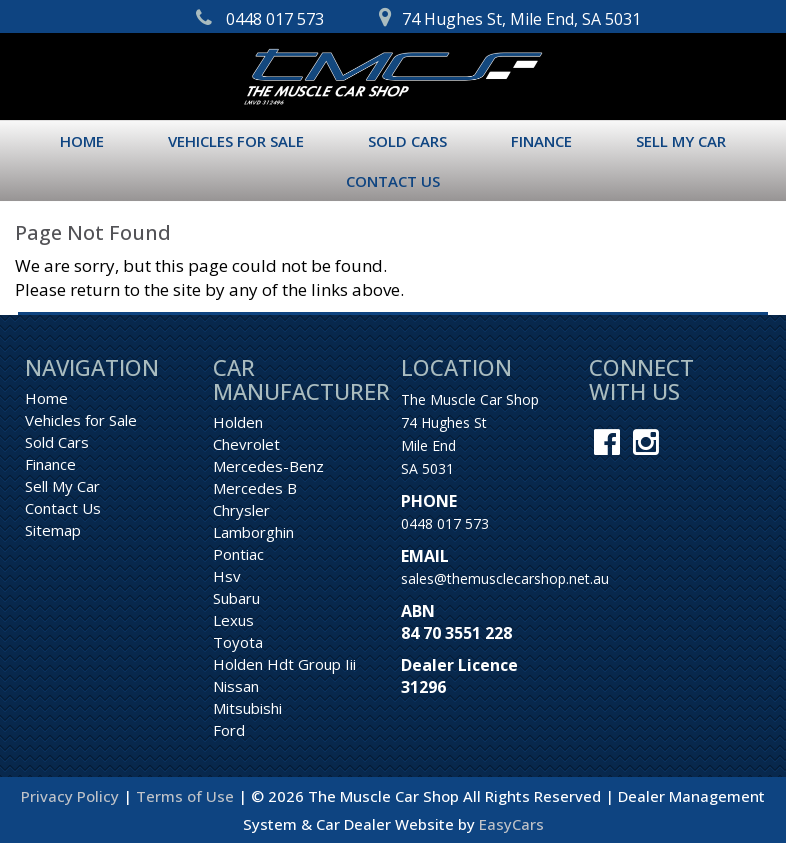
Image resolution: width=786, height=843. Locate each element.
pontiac (238, 554)
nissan (236, 686)
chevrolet (246, 444)
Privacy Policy (72, 796)
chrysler (241, 510)
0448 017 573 (445, 523)
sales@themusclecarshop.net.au (505, 578)
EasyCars (511, 824)
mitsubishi (247, 708)
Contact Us (393, 181)
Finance (541, 141)
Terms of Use (187, 796)
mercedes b (255, 488)
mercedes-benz (268, 466)
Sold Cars (407, 141)
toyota (238, 642)
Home (82, 141)
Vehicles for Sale (236, 141)
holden (238, 422)
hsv (227, 576)
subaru (236, 598)
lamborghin (253, 532)
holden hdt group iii (284, 664)
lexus (233, 620)
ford (229, 730)
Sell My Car (681, 141)
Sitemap (53, 530)
